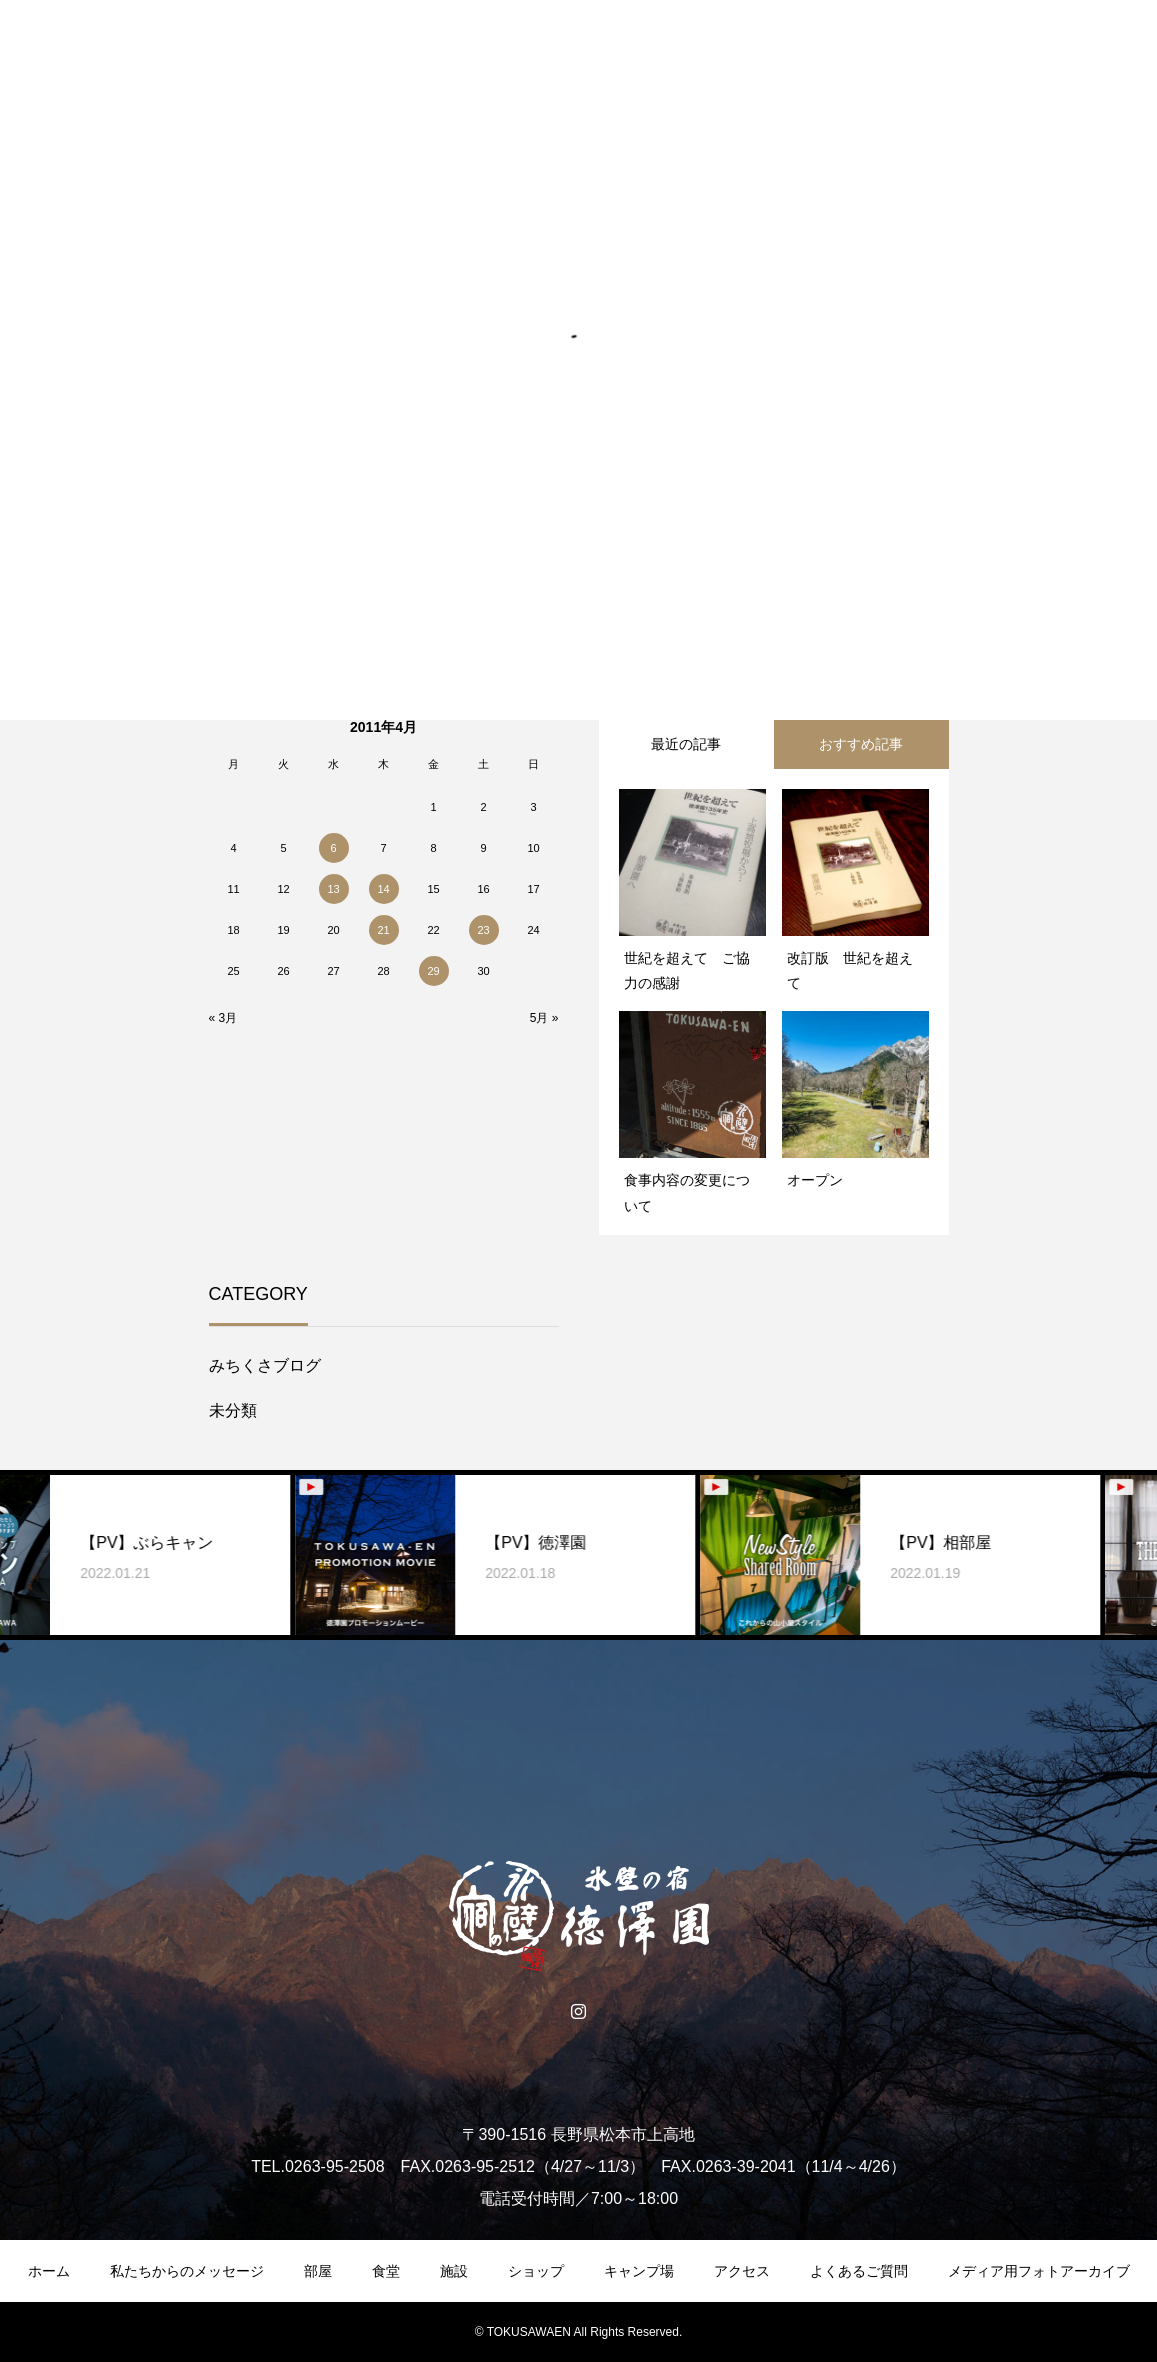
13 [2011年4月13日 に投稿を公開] (333, 889)
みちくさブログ (265, 1365)
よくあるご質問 (859, 2271)
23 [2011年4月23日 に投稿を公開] (483, 930)
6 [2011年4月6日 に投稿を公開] (333, 848)
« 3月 (223, 1018)
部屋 (318, 2271)
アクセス (742, 2271)
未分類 (233, 1410)
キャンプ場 (639, 2271)
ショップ (536, 2271)
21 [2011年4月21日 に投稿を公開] (383, 930)
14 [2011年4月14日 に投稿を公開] (383, 889)
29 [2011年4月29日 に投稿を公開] (433, 971)
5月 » (544, 1018)
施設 (454, 2271)
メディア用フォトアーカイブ (1039, 2271)
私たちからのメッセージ (187, 2271)
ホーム (49, 2271)
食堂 (386, 2271)
